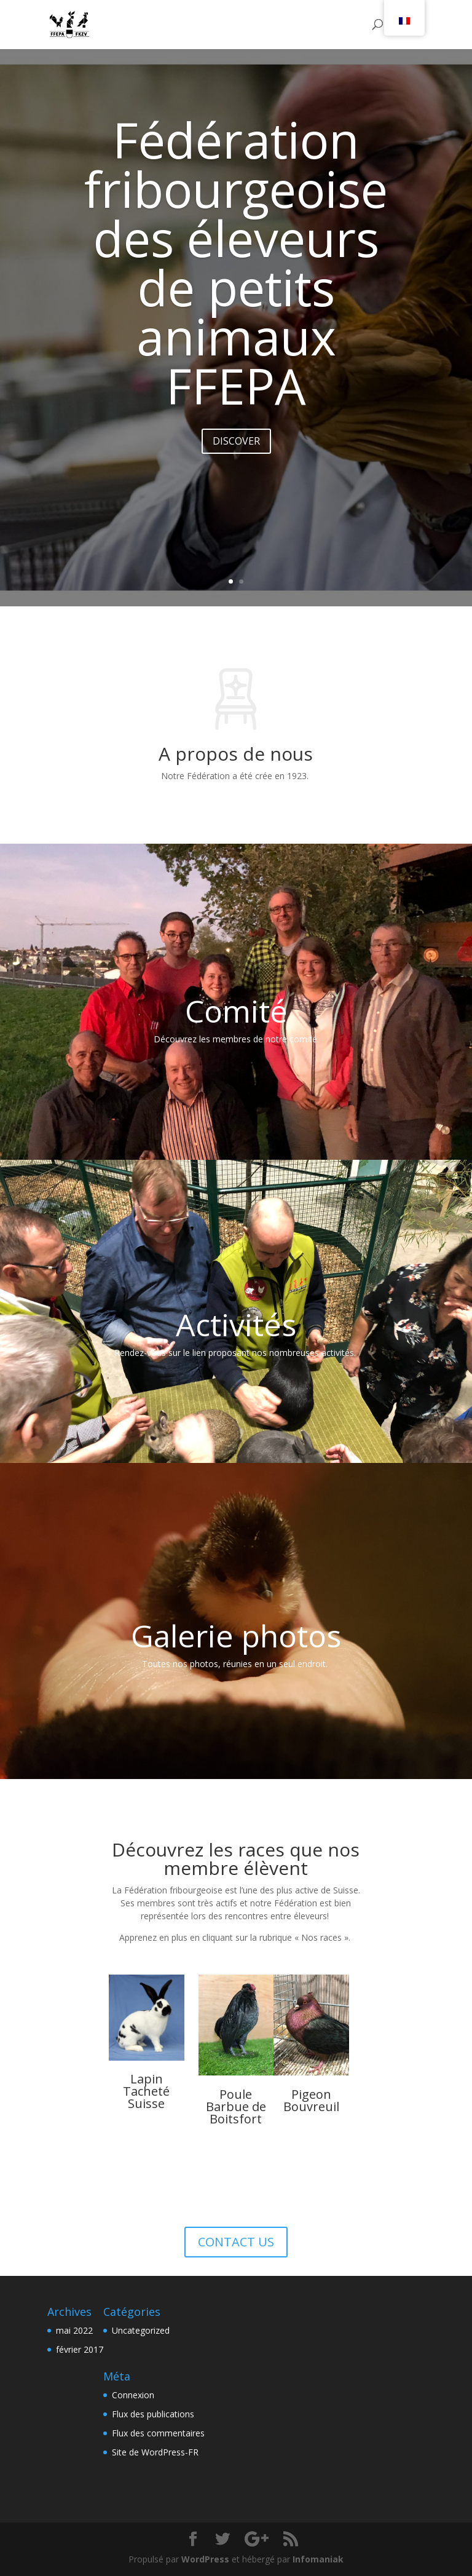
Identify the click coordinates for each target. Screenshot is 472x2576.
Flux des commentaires (158, 2433)
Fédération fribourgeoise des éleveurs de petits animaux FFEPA (236, 275)
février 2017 (79, 2349)
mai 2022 (74, 2330)
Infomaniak (318, 2559)
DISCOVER (236, 454)
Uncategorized (141, 2330)
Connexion (133, 2395)
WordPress (205, 2559)
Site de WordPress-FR (155, 2452)
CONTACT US (236, 2241)
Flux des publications (153, 2414)
